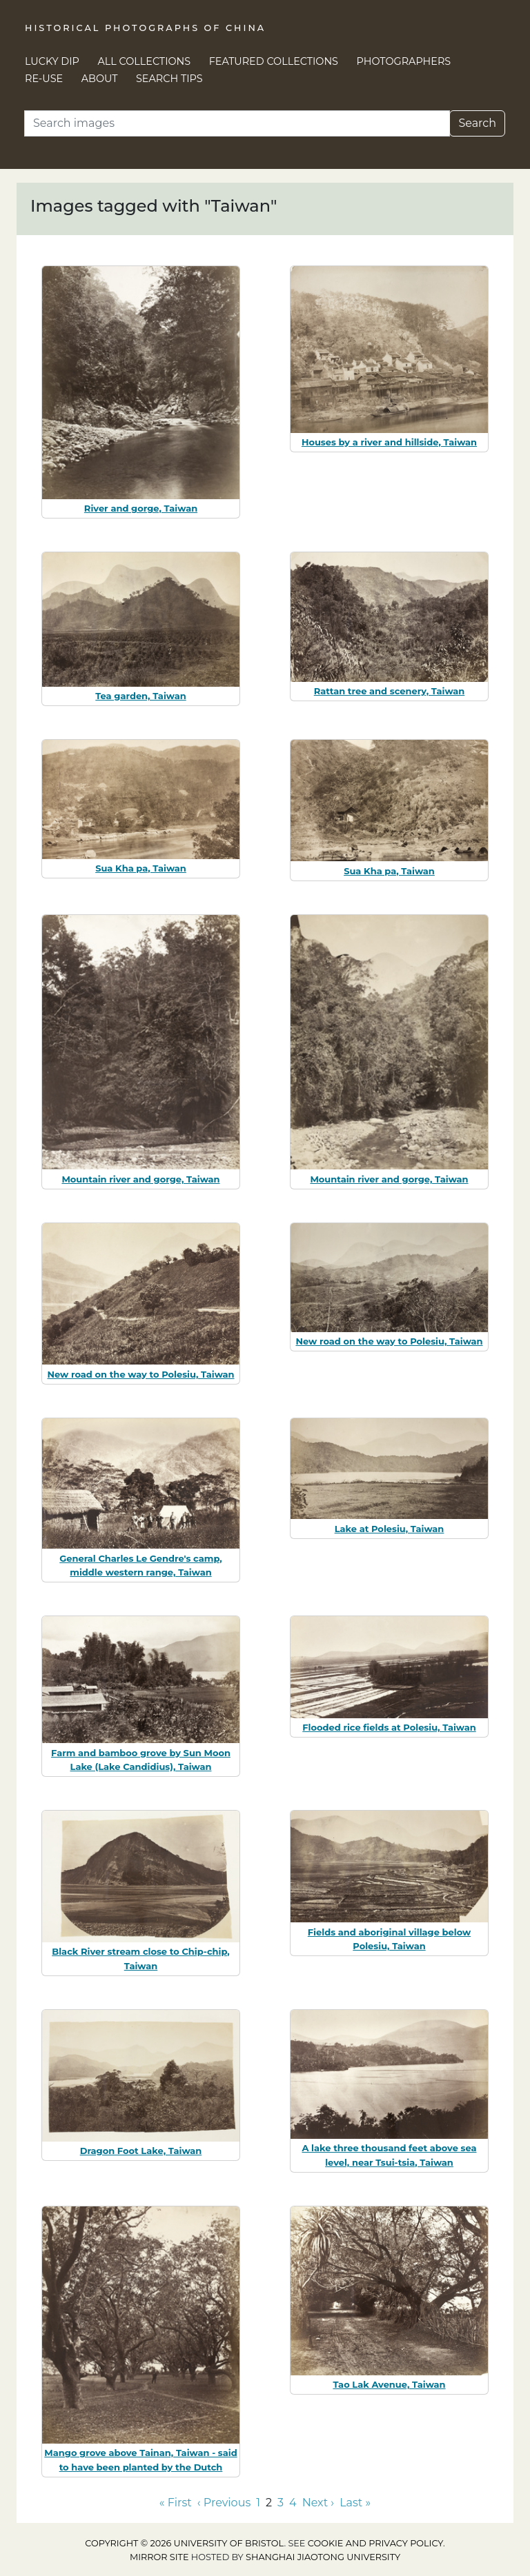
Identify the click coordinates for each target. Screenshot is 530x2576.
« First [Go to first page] (175, 2502)
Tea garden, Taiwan (140, 695)
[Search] (237, 123)
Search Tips (169, 78)
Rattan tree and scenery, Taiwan (389, 690)
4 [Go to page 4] (293, 2502)
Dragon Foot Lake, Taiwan (141, 2150)
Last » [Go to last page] (355, 2502)
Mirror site (159, 2557)
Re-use (44, 78)
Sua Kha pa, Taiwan (140, 868)
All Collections (144, 61)
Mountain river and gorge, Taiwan (140, 1179)
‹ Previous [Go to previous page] (224, 2502)
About (99, 78)
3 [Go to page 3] (280, 2502)
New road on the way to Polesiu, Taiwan (140, 1374)
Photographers (404, 61)
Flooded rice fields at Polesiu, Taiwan (388, 1727)
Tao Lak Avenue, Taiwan (389, 2384)
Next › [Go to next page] (318, 2502)
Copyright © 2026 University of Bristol (184, 2543)
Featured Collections (273, 61)
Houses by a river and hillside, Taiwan (389, 441)
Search (477, 123)
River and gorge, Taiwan (140, 508)
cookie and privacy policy (375, 2543)
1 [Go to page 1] (258, 2502)
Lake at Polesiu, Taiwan (389, 1528)
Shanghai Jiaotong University (323, 2557)
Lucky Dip (52, 61)
